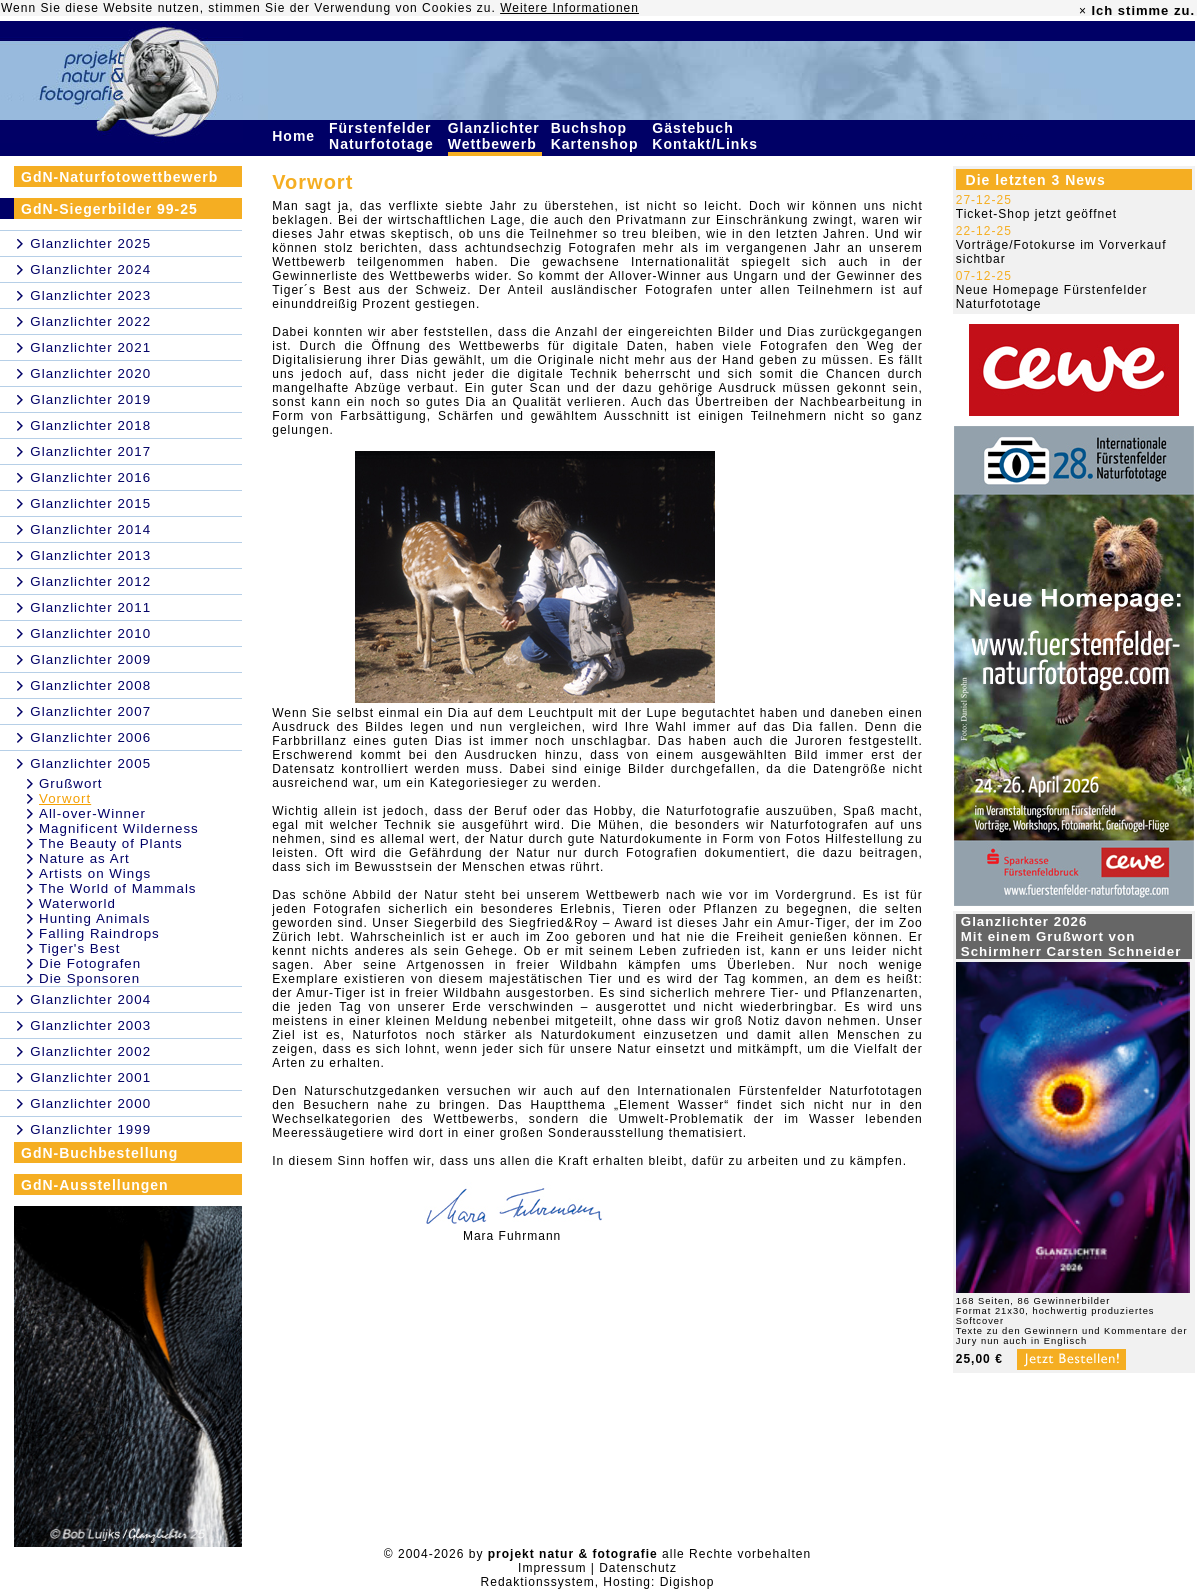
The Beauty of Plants (111, 843)
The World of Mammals (118, 888)
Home (296, 136)
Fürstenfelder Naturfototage (384, 136)
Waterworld (77, 903)
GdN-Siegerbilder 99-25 (109, 209)
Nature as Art (84, 858)
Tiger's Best (79, 948)
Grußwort (71, 783)
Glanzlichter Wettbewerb (495, 136)
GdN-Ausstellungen (95, 1185)
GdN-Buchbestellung (99, 1153)
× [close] (1083, 11)
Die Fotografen (90, 963)
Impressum (552, 1568)
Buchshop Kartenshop (597, 136)
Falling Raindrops (99, 933)
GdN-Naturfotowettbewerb (119, 177)
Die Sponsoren (89, 978)
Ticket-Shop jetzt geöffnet (1036, 214)
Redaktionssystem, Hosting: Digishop (598, 1582)
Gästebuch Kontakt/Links (707, 136)
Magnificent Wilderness (119, 828)
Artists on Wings (95, 873)
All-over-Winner (92, 813)
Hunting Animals (94, 918)
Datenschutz (638, 1568)
